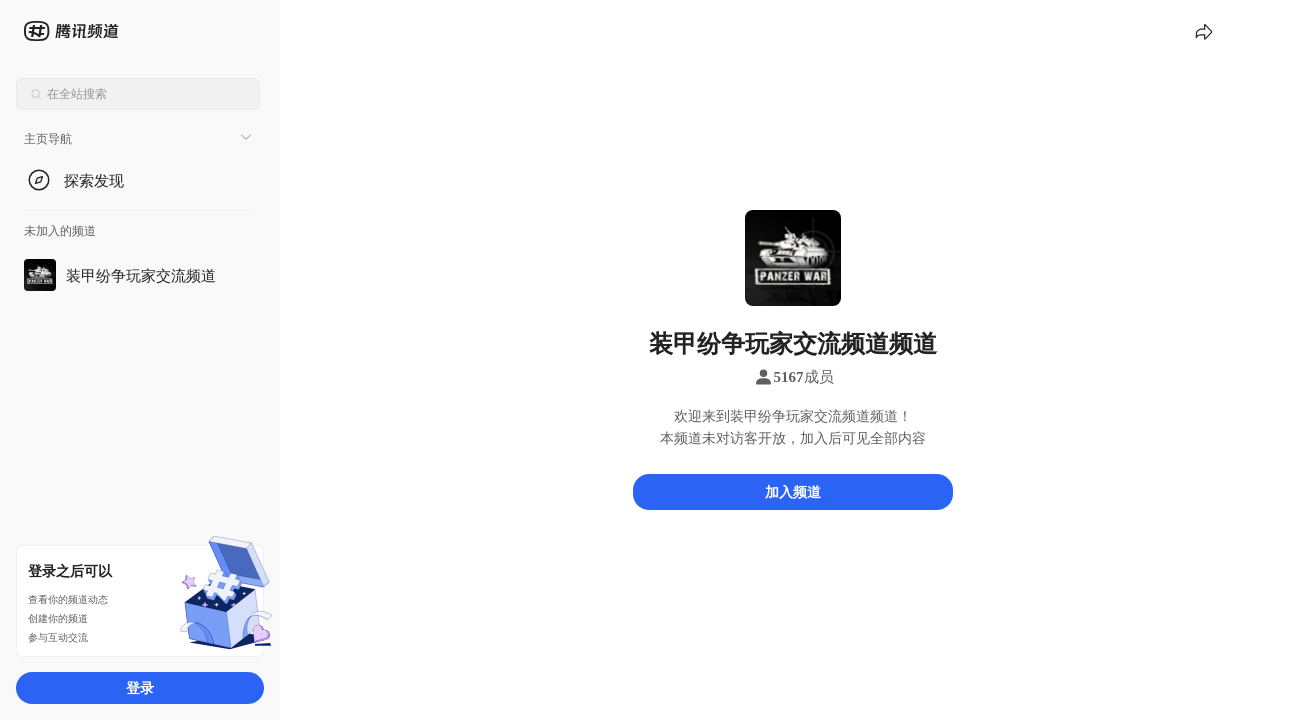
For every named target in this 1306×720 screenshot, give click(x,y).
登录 (140, 687)
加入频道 (793, 491)
